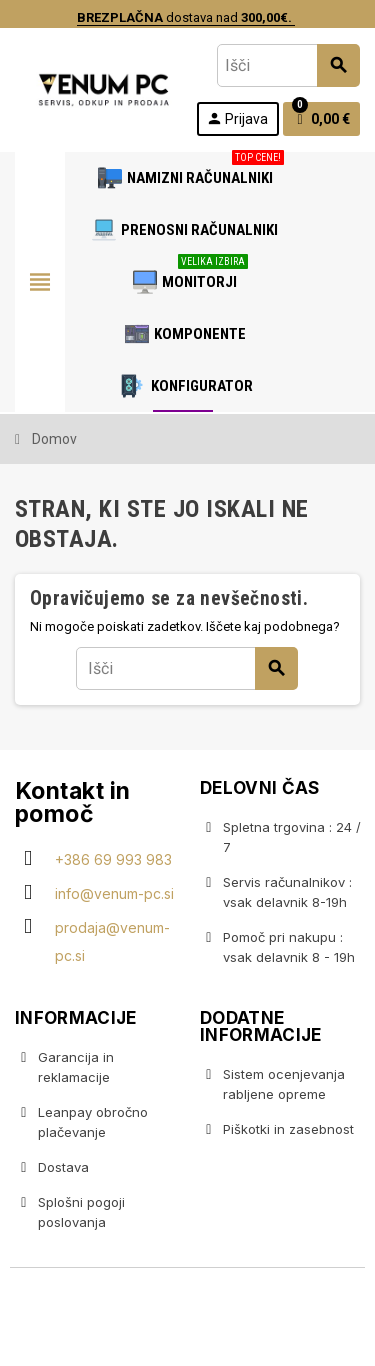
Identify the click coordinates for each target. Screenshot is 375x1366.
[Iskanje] (288, 65)
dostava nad (184, 17)
